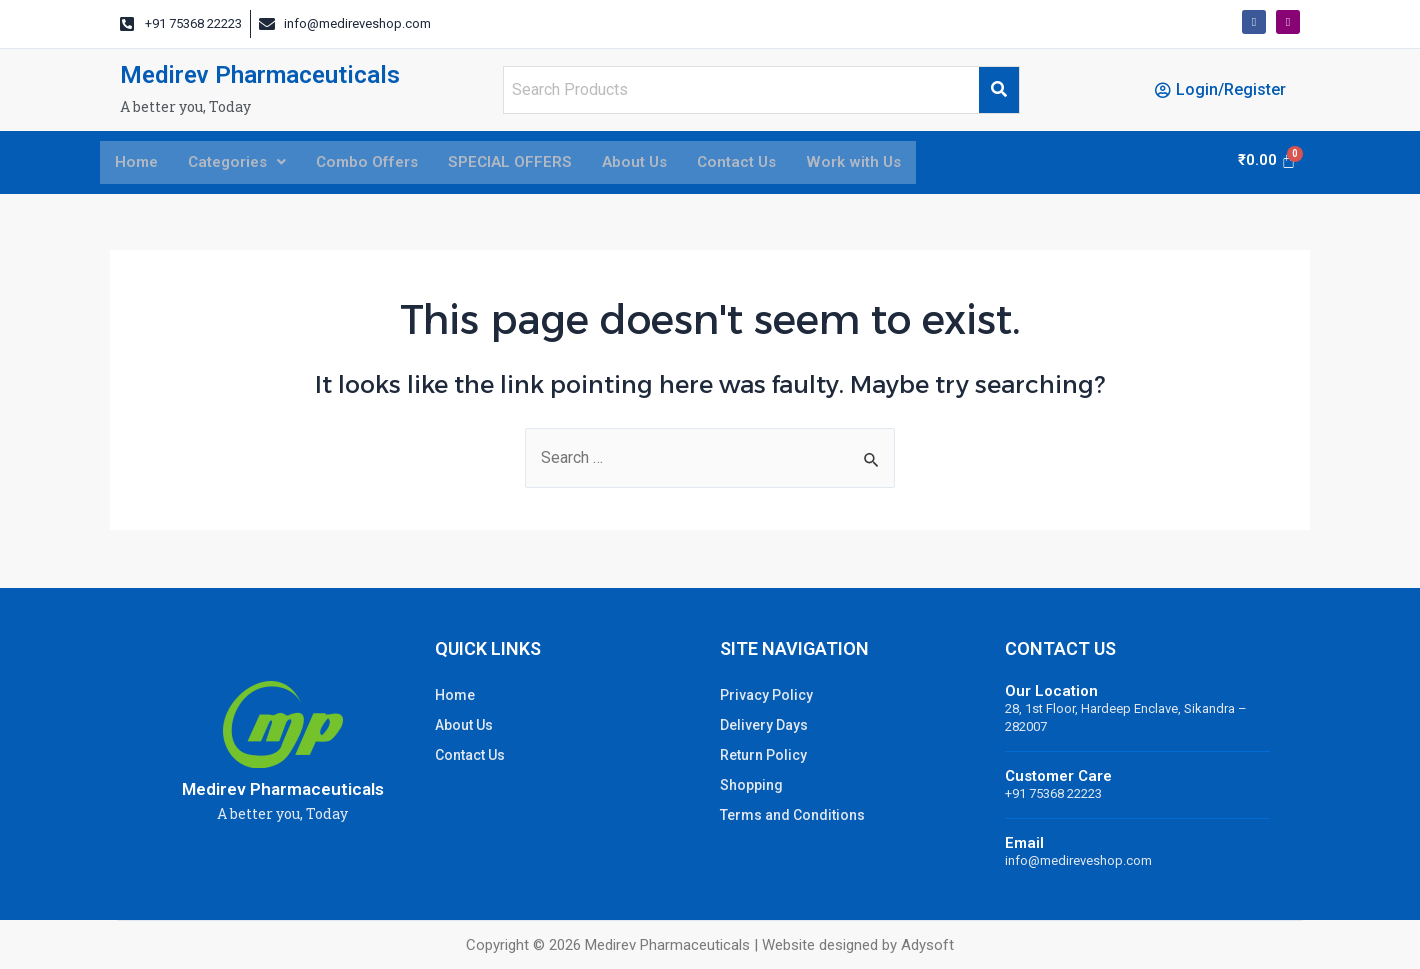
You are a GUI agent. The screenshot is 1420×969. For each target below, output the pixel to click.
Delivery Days (764, 725)
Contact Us (757, 163)
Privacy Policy (766, 695)
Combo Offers (377, 163)
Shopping (751, 785)
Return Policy (763, 755)
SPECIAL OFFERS (523, 163)
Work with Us (878, 163)
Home (137, 163)
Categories (242, 163)
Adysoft (927, 945)
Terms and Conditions (792, 815)
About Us (650, 163)
